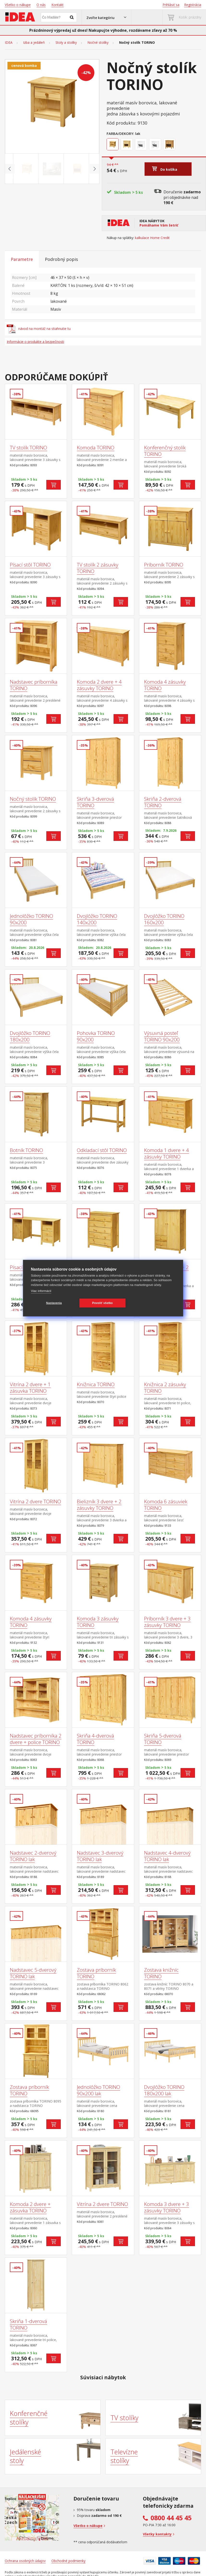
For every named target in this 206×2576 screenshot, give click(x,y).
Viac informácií (41, 1291)
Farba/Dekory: (120, 133)
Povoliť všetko (102, 1303)
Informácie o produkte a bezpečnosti (35, 341)
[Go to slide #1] (26, 168)
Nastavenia (54, 1303)
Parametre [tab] (22, 259)
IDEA (8, 42)
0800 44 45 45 (171, 2517)
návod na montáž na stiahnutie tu (39, 329)
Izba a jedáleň (34, 42)
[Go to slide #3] (77, 168)
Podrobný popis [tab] (61, 259)
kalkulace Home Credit (152, 238)
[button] (106, 17)
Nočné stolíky (98, 42)
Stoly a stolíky (66, 42)
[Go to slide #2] (52, 168)
